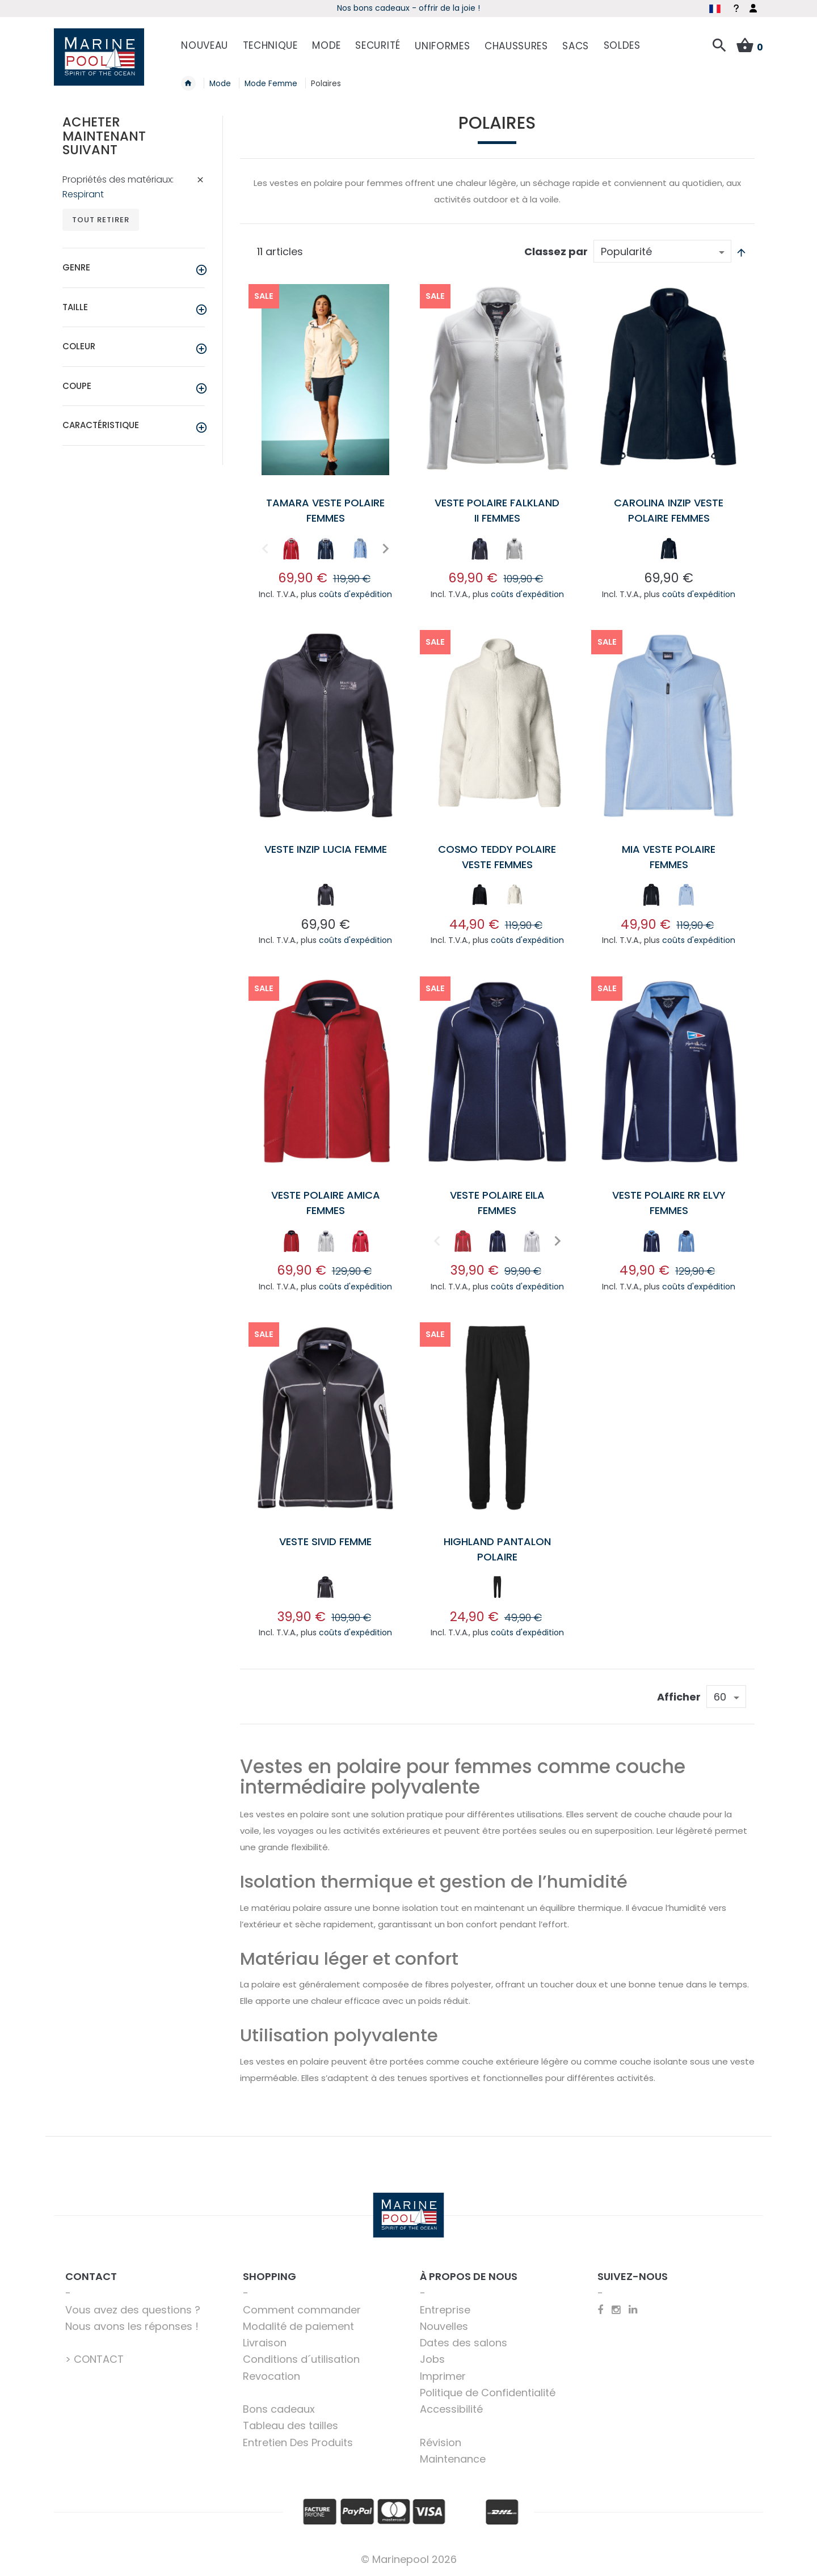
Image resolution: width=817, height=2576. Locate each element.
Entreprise (445, 2310)
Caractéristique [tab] (100, 425)
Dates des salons (463, 2343)
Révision (440, 2442)
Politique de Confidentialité (487, 2392)
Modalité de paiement (298, 2326)
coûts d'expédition (355, 594)
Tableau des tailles (290, 2425)
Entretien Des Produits (298, 2442)
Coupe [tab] (76, 386)
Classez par (556, 251)
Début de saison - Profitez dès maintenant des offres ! (408, 8)
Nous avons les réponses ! (132, 2326)
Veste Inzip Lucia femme (325, 849)
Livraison (265, 2343)
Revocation (271, 2376)
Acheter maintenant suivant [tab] (104, 136)
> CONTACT (94, 2359)
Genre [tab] (76, 267)
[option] (291, 549)
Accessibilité (451, 2409)
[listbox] (325, 551)
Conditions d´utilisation (301, 2359)
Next (384, 548)
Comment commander (302, 2310)
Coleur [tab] (78, 346)
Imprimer (443, 2376)
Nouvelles (444, 2326)
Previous (263, 548)
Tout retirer (100, 219)
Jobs (432, 2359)
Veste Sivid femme (325, 1541)
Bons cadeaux (279, 2409)
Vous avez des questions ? (132, 2310)
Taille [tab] (75, 307)
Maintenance (453, 2459)
